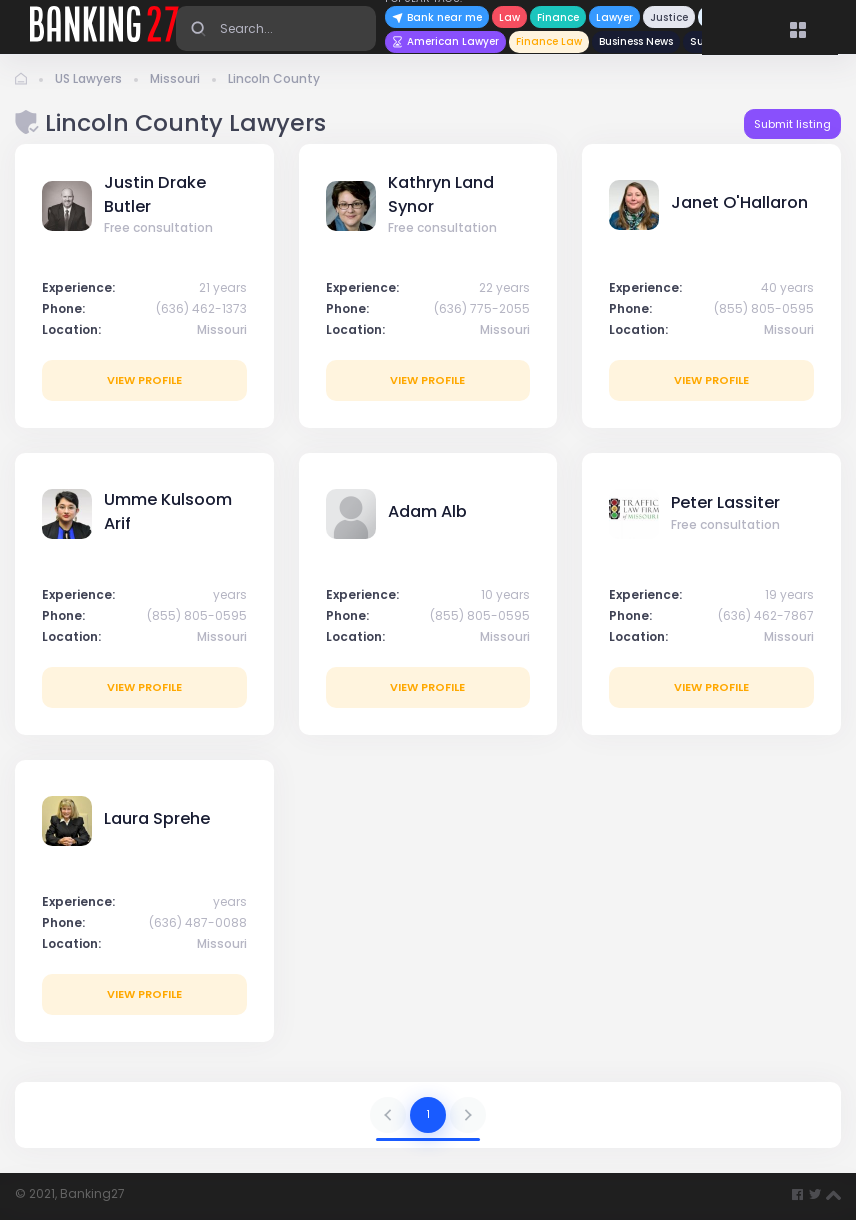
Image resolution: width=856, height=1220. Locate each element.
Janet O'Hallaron (739, 202)
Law (509, 17)
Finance (558, 17)
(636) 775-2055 (482, 308)
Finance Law (549, 41)
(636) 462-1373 (201, 308)
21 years (223, 287)
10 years (505, 594)
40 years (787, 287)
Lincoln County (274, 78)
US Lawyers (88, 78)
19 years (789, 594)
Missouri (175, 78)
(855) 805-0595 (764, 308)
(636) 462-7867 (766, 615)
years (230, 594)
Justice (669, 17)
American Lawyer (445, 41)
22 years (504, 287)
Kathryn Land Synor (441, 194)
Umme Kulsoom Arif (168, 511)
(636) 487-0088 (198, 922)
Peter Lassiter (725, 502)
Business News (636, 41)
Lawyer (614, 17)
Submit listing (792, 124)
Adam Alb (427, 511)
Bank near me (437, 17)
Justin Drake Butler (155, 194)
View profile (144, 380)
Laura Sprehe (157, 818)
